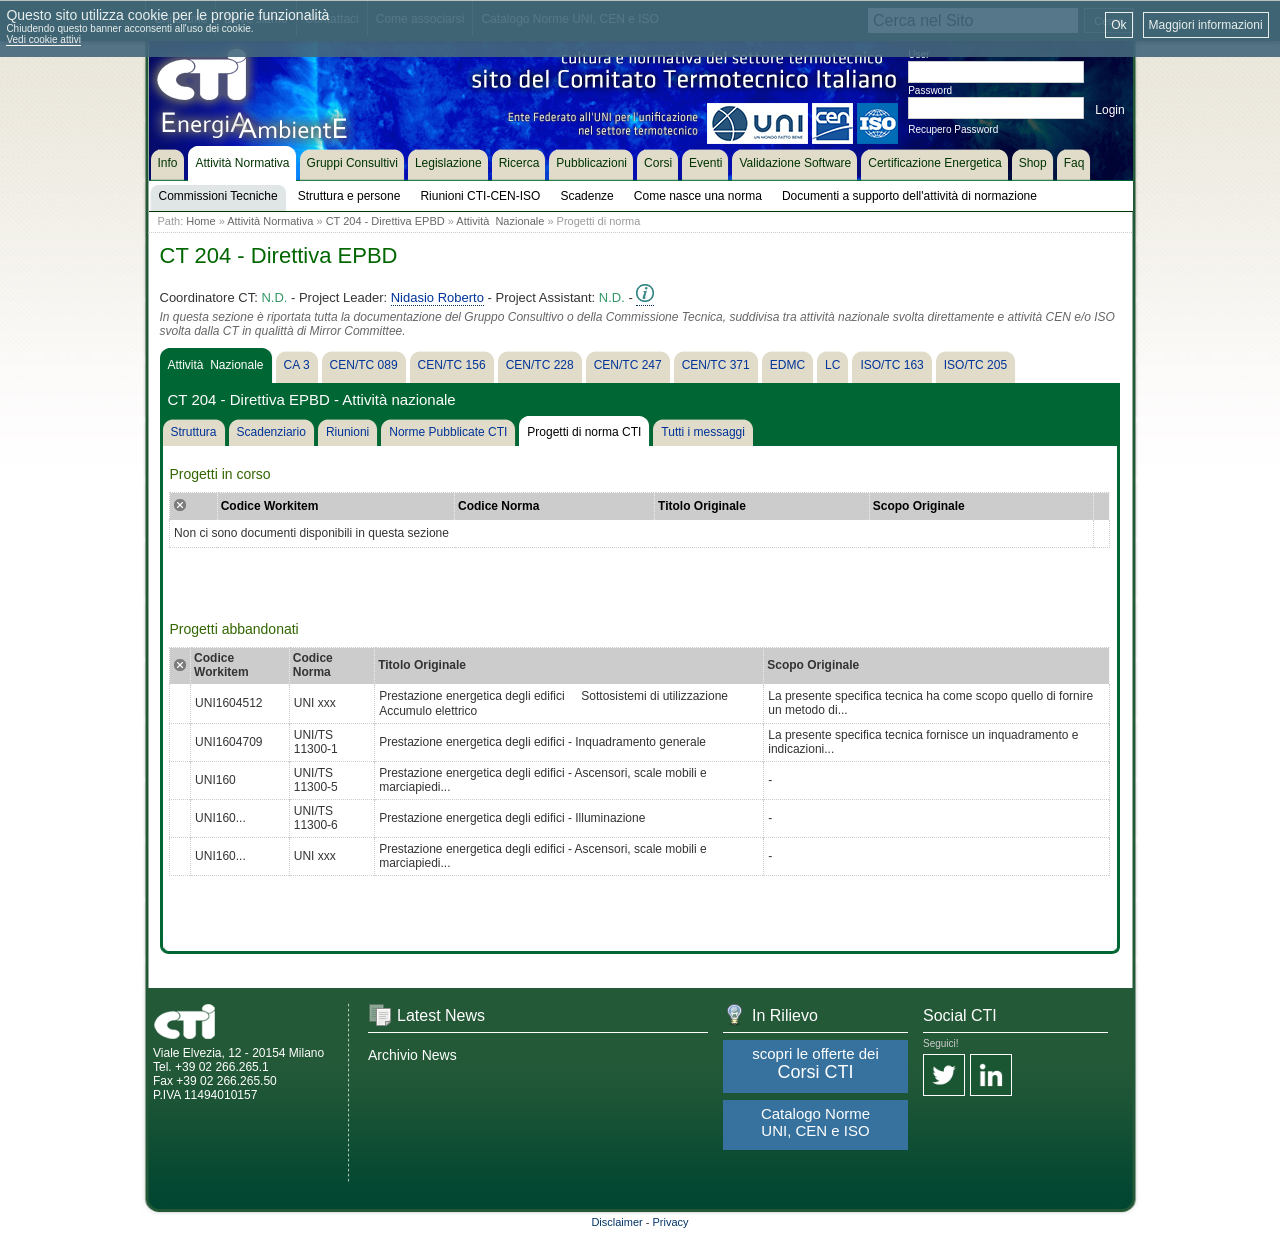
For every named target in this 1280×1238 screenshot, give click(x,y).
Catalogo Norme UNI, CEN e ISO (815, 1122)
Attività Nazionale (500, 221)
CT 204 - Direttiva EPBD (385, 221)
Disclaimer (616, 1222)
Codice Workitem (270, 506)
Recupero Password (953, 129)
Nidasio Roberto (437, 297)
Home (200, 221)
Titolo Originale (702, 506)
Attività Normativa (270, 221)
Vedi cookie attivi (43, 39)
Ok (1118, 25)
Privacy (671, 1222)
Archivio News (412, 1055)
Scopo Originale (919, 506)
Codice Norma (498, 506)
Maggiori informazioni (1206, 25)
